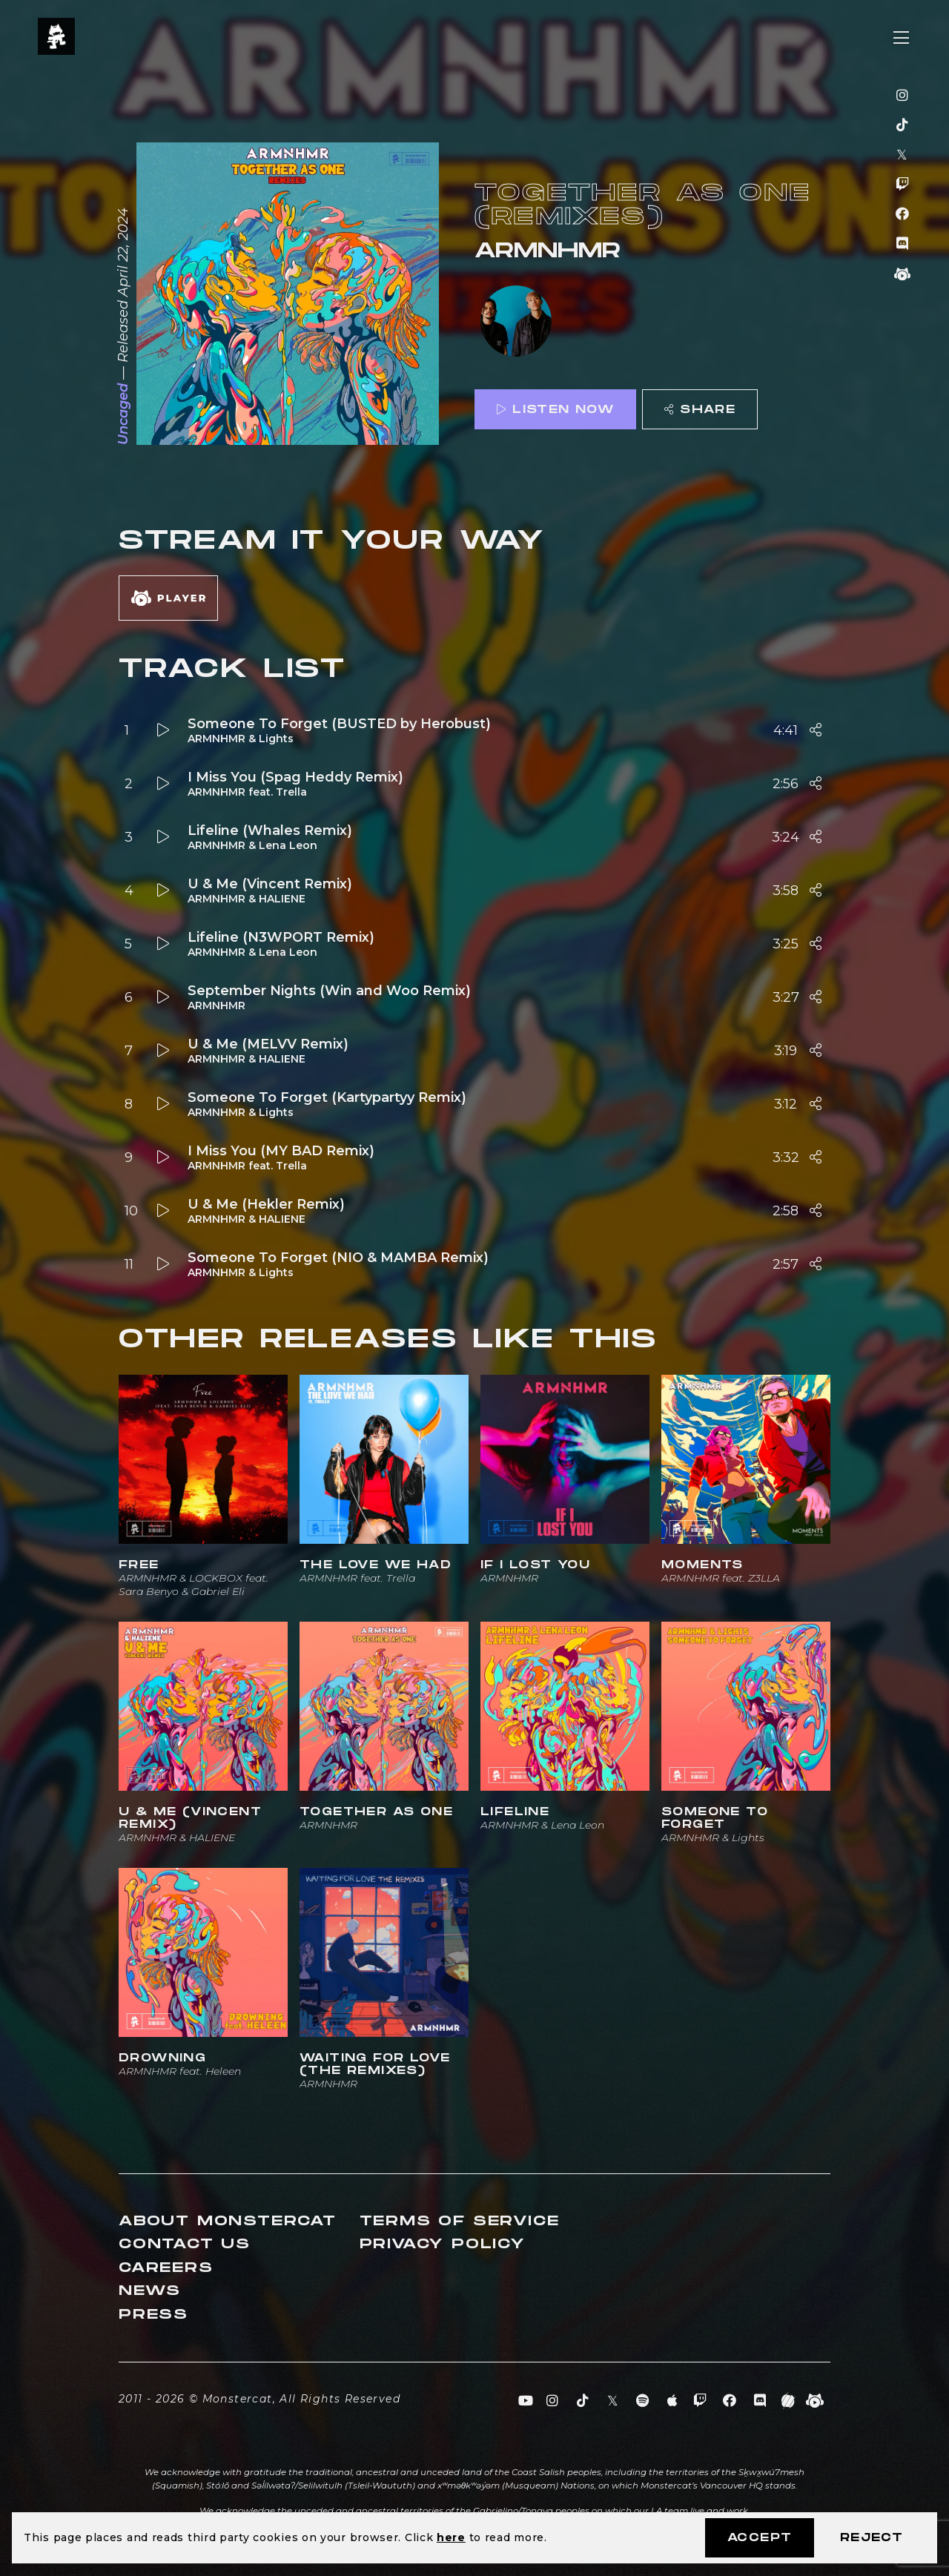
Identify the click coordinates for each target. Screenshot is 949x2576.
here (451, 2537)
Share (699, 409)
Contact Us (185, 2244)
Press (153, 2314)
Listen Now (555, 409)
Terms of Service (460, 2221)
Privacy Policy (443, 2244)
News (150, 2291)
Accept (759, 2538)
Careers (166, 2268)
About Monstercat (228, 2221)
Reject (871, 2538)
